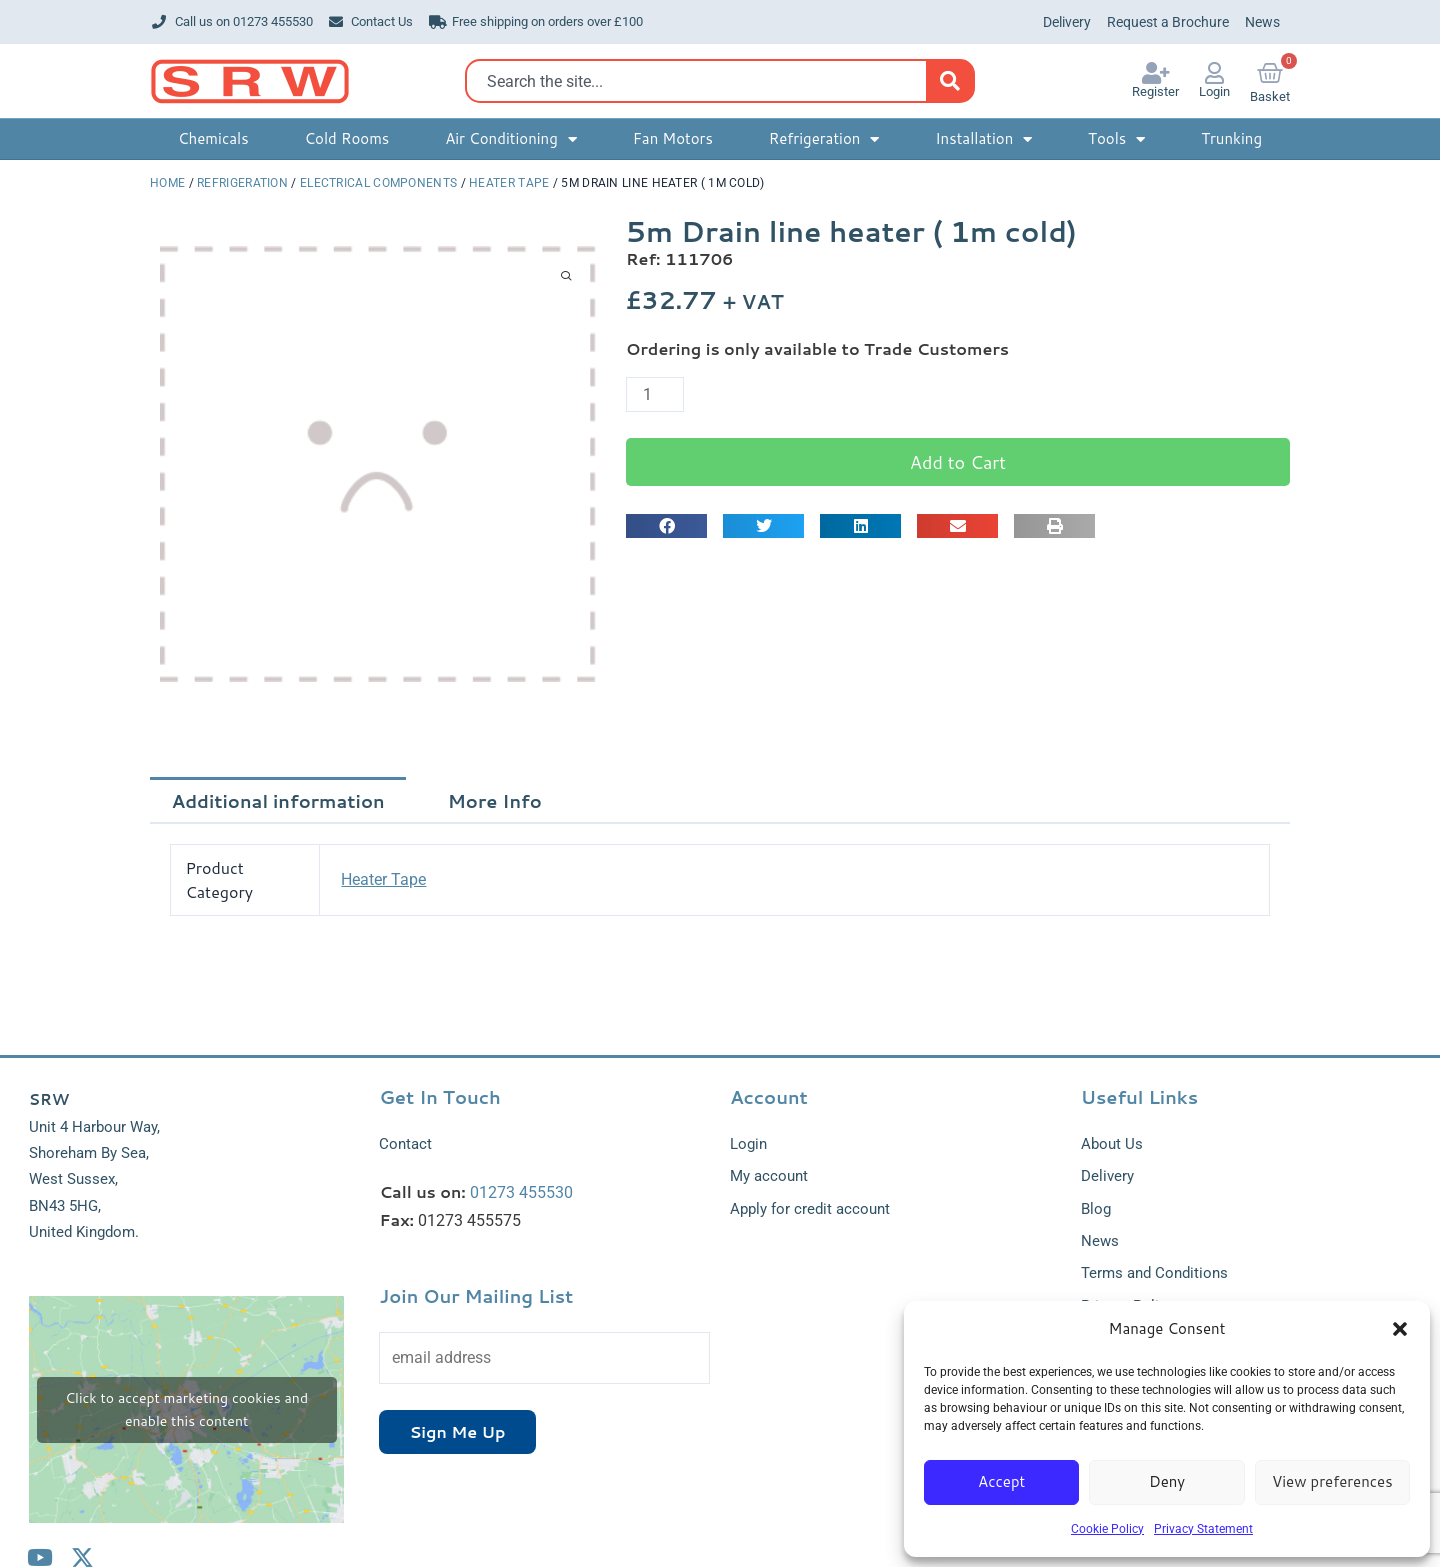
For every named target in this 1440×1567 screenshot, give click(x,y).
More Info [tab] (495, 801)
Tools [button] (1116, 139)
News (1262, 22)
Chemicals (213, 138)
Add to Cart (958, 462)
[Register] (1156, 73)
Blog (1096, 1209)
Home (167, 183)
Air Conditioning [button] (511, 139)
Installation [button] (983, 139)
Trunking (1231, 138)
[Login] (1215, 73)
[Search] (949, 81)
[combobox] (701, 81)
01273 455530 (521, 1192)
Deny (1167, 1481)
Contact (405, 1144)
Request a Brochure (1168, 22)
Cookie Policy (1107, 1529)
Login (1214, 91)
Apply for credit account (810, 1209)
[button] (1400, 1329)
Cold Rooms (346, 138)
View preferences (1332, 1481)
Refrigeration (242, 183)
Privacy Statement (1203, 1529)
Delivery (1067, 22)
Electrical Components (378, 183)
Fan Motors (673, 138)
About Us (1112, 1144)
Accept (1001, 1481)
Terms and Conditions (1154, 1274)
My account (769, 1176)
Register (1155, 91)
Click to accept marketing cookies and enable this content (186, 1409)
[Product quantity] (655, 394)
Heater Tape (509, 183)
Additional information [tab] (278, 801)
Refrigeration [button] (824, 139)
